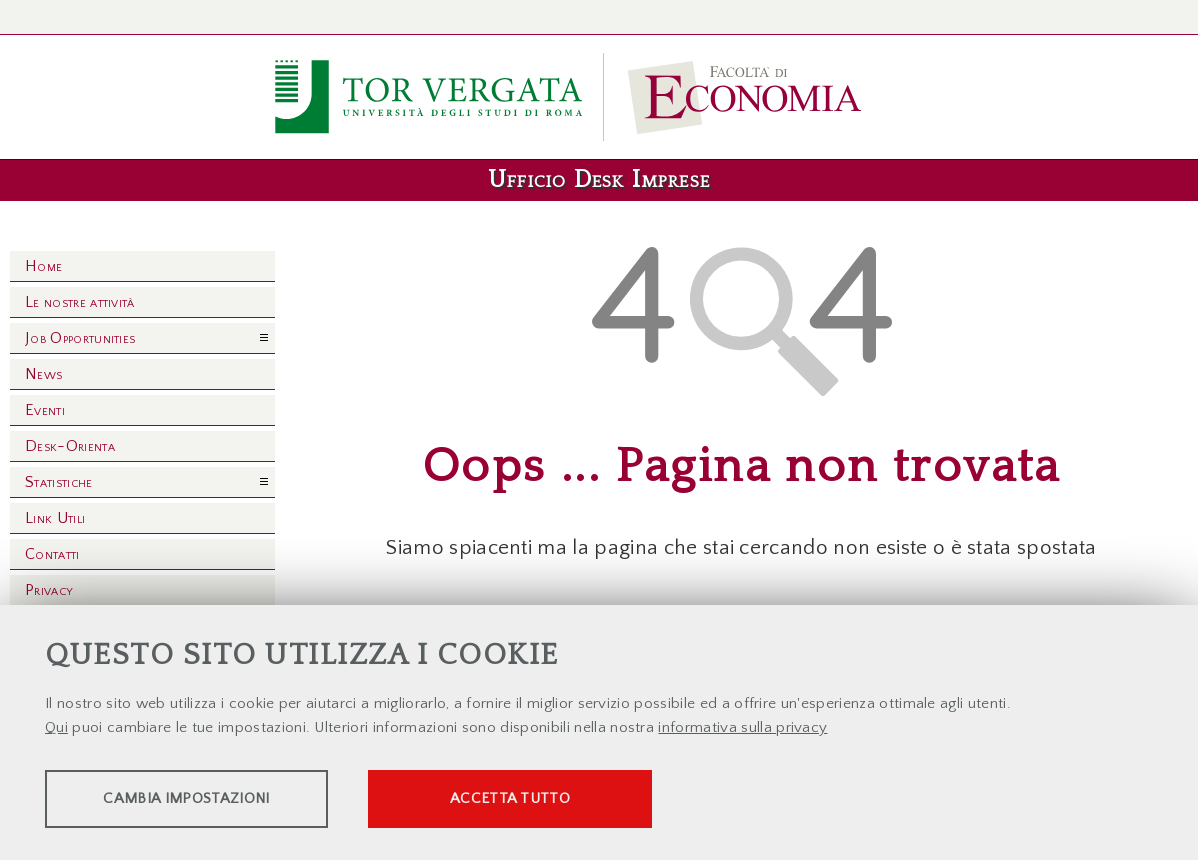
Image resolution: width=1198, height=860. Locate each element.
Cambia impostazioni (202, 800)
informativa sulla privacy (742, 729)
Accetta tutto (562, 800)
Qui (56, 729)
